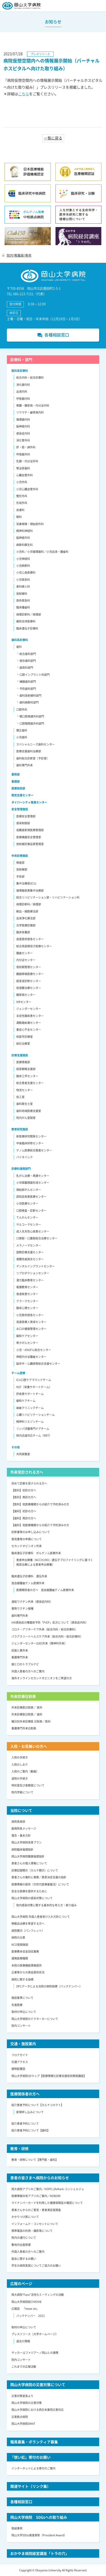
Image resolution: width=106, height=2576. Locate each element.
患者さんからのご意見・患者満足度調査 (36, 2210)
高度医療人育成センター (31, 1322)
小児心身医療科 (25, 572)
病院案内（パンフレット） (27, 1931)
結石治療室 (23, 1043)
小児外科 (21, 482)
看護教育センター (27, 1287)
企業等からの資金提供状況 (27, 1972)
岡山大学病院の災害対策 (26, 2403)
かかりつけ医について (25, 2217)
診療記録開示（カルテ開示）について (34, 1870)
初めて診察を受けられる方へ (29, 1483)
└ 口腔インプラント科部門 (33, 675)
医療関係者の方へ (25, 2093)
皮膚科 (20, 510)
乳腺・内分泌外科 (27, 461)
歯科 (19, 647)
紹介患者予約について (25, 2123)
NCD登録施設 (19, 1945)
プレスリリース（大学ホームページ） (34, 2334)
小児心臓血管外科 (27, 489)
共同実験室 (23, 1454)
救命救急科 (23, 600)
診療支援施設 (19, 1055)
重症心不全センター (28, 1030)
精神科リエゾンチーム (30, 1422)
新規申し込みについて (30, 2112)
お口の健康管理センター (31, 1329)
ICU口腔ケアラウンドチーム (33, 1380)
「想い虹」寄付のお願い (30, 2457)
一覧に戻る (53, 138)
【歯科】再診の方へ (23, 1518)
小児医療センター (27, 1203)
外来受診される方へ (26, 1472)
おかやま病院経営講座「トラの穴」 (39, 2553)
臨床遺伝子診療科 (27, 628)
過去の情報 (23, 2341)
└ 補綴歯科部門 (26, 682)
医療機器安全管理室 (28, 837)
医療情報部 (23, 1062)
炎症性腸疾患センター (30, 1016)
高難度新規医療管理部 (30, 830)
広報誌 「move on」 (25, 2309)
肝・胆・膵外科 (25, 447)
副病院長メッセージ (23, 1828)
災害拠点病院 (19, 2417)
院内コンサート (21, 2026)
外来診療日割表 (23, 1696)
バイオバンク (24, 1157)
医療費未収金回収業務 (25, 1951)
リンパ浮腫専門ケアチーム (32, 1429)
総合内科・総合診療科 (30, 377)
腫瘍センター (24, 953)
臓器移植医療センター (30, 974)
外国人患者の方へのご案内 (27, 1671)
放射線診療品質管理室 (30, 844)
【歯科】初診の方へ (23, 1511)
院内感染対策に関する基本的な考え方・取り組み (46, 1905)
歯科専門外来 (24, 765)
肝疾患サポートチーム (30, 1394)
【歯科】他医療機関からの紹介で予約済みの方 (40, 1525)
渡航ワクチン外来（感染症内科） (32, 1602)
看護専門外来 (19, 1657)
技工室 (20, 1097)
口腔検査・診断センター (31, 1211)
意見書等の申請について (26, 1539)
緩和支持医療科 (25, 621)
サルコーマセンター (28, 1224)
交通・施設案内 (23, 2043)
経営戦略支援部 (25, 1069)
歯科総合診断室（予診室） (32, 758)
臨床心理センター (27, 1308)
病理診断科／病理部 (28, 614)
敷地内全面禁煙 (21, 2245)
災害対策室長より (22, 2396)
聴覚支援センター (22, 795)
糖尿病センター (25, 995)
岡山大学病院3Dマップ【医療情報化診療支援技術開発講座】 (48, 2076)
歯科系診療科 (19, 640)
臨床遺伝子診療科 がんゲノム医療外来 (36, 1553)
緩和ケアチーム (25, 1401)
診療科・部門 (21, 359)
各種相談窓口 (53, 335)
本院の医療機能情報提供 (26, 1965)
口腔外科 (21, 709)
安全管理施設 (19, 809)
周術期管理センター (28, 967)
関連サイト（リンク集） (30, 2486)
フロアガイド (19, 2055)
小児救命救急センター (30, 1315)
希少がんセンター (27, 1343)
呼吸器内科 (23, 399)
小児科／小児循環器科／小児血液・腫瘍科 (42, 552)
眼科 (19, 517)
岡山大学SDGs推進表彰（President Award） (39, 2535)
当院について (21, 1810)
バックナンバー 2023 (30, 2316)
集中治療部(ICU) (26, 883)
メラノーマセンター (28, 1245)
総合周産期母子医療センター (34, 946)
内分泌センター (25, 960)
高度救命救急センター (30, 939)
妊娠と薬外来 (19, 1650)
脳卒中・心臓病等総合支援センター (38, 1364)
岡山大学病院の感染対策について (32, 1898)
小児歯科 (21, 737)
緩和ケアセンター (27, 1336)
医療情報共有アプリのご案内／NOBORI (35, 2196)
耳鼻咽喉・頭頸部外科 (30, 524)
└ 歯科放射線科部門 (28, 695)
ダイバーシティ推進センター (29, 802)
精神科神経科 (24, 531)
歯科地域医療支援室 (28, 1111)
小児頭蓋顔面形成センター (32, 1183)
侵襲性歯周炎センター (30, 1259)
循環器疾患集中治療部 (30, 890)
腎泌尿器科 (23, 468)
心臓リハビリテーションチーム (35, 1415)
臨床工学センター (27, 1076)
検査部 (20, 862)
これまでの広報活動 (23, 2367)
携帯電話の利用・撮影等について (32, 2231)
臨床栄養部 (23, 932)
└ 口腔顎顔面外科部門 (30, 723)
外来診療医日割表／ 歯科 (26, 1714)
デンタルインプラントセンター (35, 1266)
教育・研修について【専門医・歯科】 (34, 2160)
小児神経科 (23, 559)
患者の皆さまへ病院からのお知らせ (39, 2177)
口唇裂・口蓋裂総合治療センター (36, 1238)
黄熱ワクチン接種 (22, 1608)
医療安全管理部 (25, 816)
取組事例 (16, 2528)
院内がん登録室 (25, 1118)
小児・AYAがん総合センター (33, 1350)
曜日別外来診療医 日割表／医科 (31, 1721)
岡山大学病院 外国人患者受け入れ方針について (40, 1917)
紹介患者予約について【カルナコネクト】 (37, 2105)
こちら (23, 93)
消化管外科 (23, 440)
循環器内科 (23, 419)
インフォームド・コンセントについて (34, 2224)
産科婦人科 (23, 586)
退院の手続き (19, 1778)
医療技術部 (18, 788)
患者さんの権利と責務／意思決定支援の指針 (38, 1877)
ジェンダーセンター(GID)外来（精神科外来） (39, 1643)
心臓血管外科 (24, 475)
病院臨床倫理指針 (22, 1849)
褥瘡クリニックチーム (30, 1408)
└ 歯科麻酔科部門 (27, 702)
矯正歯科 (21, 730)
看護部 (15, 781)
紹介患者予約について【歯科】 (30, 2130)
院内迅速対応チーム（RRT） (34, 1435)
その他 (15, 1447)
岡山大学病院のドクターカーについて (34, 2019)
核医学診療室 (24, 1037)
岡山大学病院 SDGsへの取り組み (38, 2517)
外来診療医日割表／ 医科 (26, 1707)
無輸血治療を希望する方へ (27, 1923)
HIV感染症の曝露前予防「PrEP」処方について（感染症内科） (49, 1622)
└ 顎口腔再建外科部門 (30, 716)
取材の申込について (23, 2012)
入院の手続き (19, 1757)
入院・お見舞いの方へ (28, 1746)
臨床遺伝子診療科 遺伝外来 (29, 1576)
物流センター (24, 1090)
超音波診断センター (28, 981)
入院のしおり (19, 1764)
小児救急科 (23, 580)
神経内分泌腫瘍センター (31, 1357)
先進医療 (16, 2005)
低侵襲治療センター (28, 988)
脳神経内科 (23, 426)
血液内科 (21, 391)
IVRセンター (23, 1002)
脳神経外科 (23, 538)
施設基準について (22, 1998)
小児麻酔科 (23, 566)
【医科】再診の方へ (23, 1497)
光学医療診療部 (25, 925)
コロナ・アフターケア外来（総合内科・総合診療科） (44, 1629)
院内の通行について (23, 2238)
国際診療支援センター (30, 1252)
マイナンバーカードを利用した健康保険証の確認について (47, 2203)
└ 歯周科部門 (24, 668)
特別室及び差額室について (27, 1785)
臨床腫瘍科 (23, 607)
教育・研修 (19, 2148)
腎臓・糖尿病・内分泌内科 (32, 405)
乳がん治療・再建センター (32, 1176)
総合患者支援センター (30, 1083)
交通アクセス (19, 2062)
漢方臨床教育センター (30, 1280)
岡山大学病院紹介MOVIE (26, 2302)
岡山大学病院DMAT (23, 2424)
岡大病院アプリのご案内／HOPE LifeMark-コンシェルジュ (47, 2189)
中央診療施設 (19, 856)
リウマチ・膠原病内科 (30, 412)
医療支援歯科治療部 (28, 751)
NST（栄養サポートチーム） (34, 1387)
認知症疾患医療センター (31, 1197)
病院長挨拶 (18, 1822)
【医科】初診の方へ (23, 1490)
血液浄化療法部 (25, 918)
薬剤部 (15, 774)
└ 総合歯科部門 (26, 654)
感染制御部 (23, 823)
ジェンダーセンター (28, 1009)
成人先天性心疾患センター (32, 1231)
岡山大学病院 (21, 5)
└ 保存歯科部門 (26, 661)
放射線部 (21, 869)
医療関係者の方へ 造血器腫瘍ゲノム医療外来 (45, 1590)
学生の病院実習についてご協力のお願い (36, 2266)
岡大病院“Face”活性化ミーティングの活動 (37, 2295)
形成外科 (21, 503)
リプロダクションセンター (32, 1273)
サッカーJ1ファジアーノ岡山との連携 (34, 2353)
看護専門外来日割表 (23, 1728)
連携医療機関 (19, 1958)
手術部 (20, 876)
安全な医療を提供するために (29, 1891)
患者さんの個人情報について (29, 1863)
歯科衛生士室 (24, 1104)
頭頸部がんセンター (28, 1190)
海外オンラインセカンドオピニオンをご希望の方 (41, 1678)
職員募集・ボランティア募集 (34, 2441)
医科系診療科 (19, 371)
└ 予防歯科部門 (26, 689)
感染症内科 (23, 433)
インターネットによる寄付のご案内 (33, 2468)
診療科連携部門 (21, 1169)
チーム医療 (18, 1373)
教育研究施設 (19, 1129)
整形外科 (21, 496)
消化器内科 (23, 385)
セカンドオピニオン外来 (26, 1546)
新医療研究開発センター (31, 1136)
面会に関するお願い (23, 2259)
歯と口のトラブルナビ (25, 1664)
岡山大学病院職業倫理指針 (27, 1856)
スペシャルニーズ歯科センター (35, 744)
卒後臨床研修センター (30, 1143)
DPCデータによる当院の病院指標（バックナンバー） (49, 1986)
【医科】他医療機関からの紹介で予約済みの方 (40, 1504)
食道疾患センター (27, 1294)
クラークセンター (27, 1301)
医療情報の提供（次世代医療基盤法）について (40, 1884)
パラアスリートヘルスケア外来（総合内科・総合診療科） (47, 1636)
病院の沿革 (18, 1937)
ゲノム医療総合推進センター (34, 1150)
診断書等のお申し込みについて (30, 1532)
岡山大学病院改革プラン (26, 1842)
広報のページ (21, 2283)
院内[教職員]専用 (16, 255)
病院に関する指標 (22, 1979)
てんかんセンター (27, 1217)
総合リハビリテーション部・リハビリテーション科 (47, 897)
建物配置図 (18, 2069)
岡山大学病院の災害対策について (37, 2384)
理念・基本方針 (21, 1835)
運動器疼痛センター (28, 1023)
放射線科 (21, 594)
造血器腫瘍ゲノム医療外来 (27, 1583)
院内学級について (22, 1792)
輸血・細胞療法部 (27, 911)
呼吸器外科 (23, 454)
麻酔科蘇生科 (24, 545)
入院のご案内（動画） (25, 1771)
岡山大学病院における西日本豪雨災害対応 (37, 2410)
